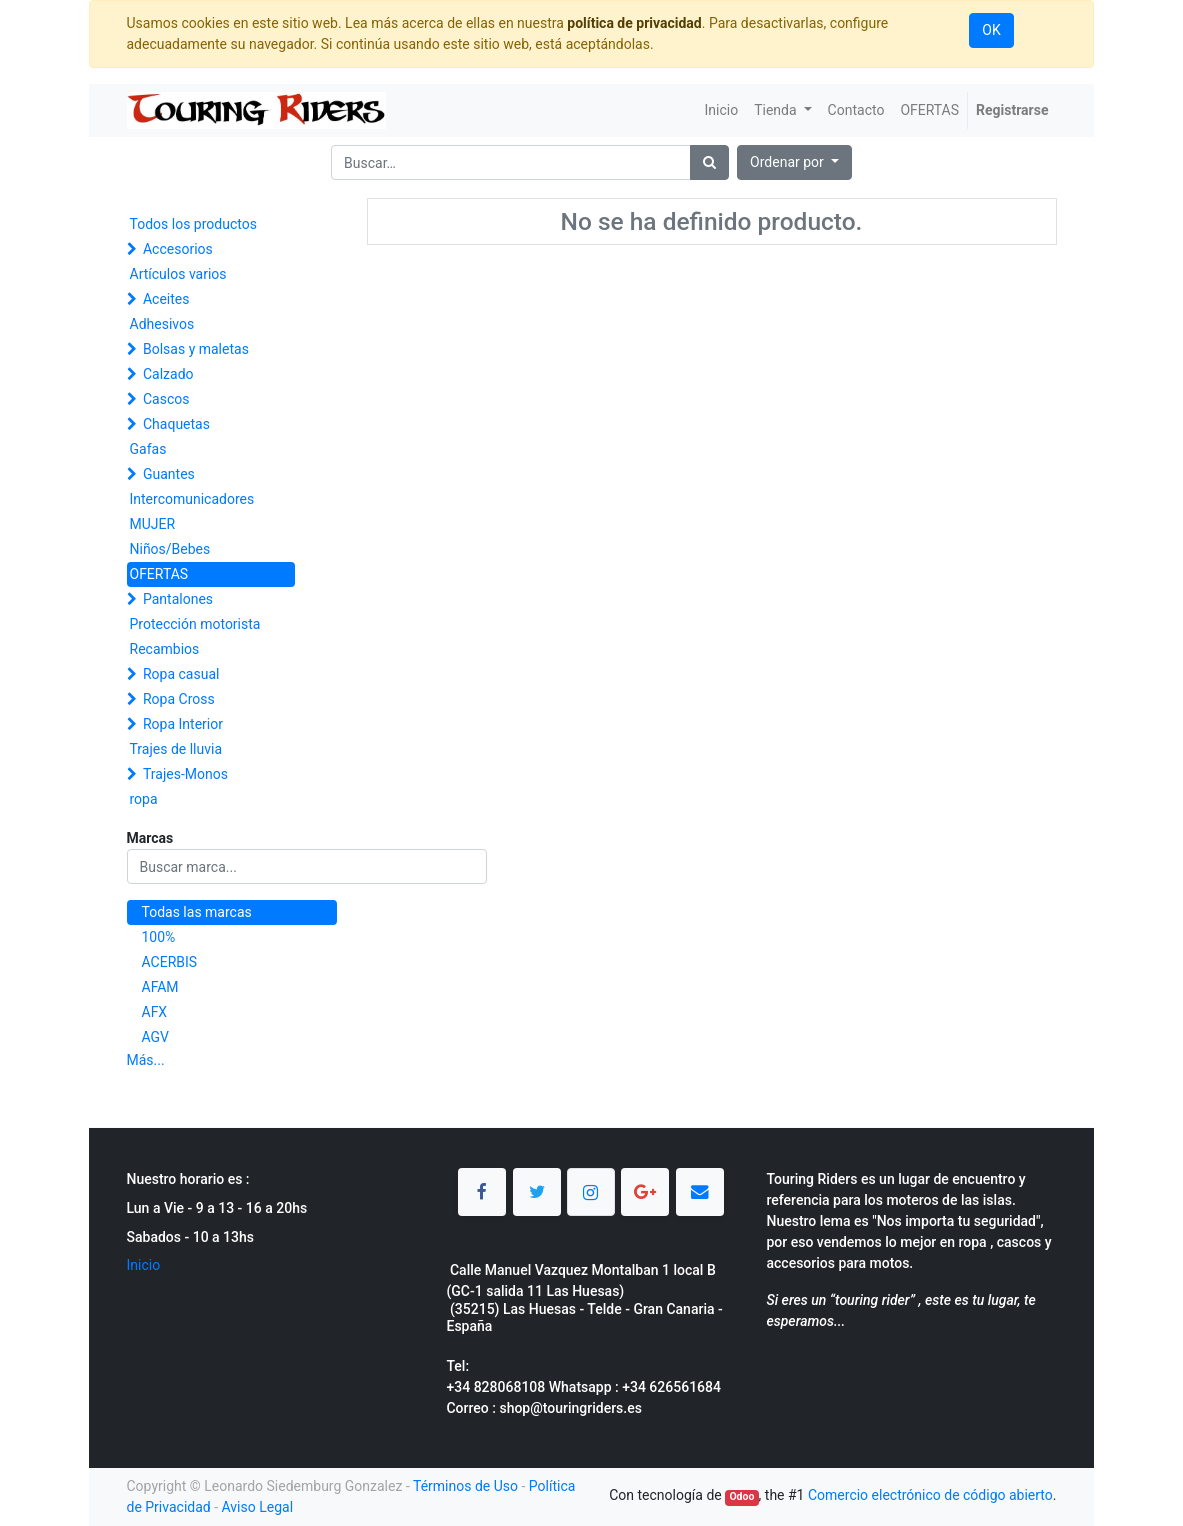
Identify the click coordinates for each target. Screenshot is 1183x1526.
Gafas (148, 449)
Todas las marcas (197, 912)
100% (159, 937)
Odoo (741, 1496)
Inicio (144, 1265)
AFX (155, 1012)
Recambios (165, 649)
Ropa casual (181, 674)
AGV (156, 1037)
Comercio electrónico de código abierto (930, 1495)
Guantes (169, 474)
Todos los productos (193, 224)
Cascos (166, 399)
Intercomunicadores (192, 499)
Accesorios (178, 249)
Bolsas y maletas (196, 349)
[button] (794, 162)
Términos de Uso (465, 1486)
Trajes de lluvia (176, 749)
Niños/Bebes (170, 549)
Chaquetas (176, 424)
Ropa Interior (183, 724)
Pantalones (178, 599)
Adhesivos (162, 324)
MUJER (153, 524)
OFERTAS (159, 574)
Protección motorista (195, 624)
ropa (144, 799)
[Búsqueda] (709, 162)
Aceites (166, 299)
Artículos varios (178, 274)
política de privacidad (634, 23)
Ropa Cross (179, 699)
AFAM (160, 987)
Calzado (168, 374)
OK (991, 30)
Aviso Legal (258, 1507)
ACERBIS (170, 962)
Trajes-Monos (185, 774)
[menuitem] (721, 110)
